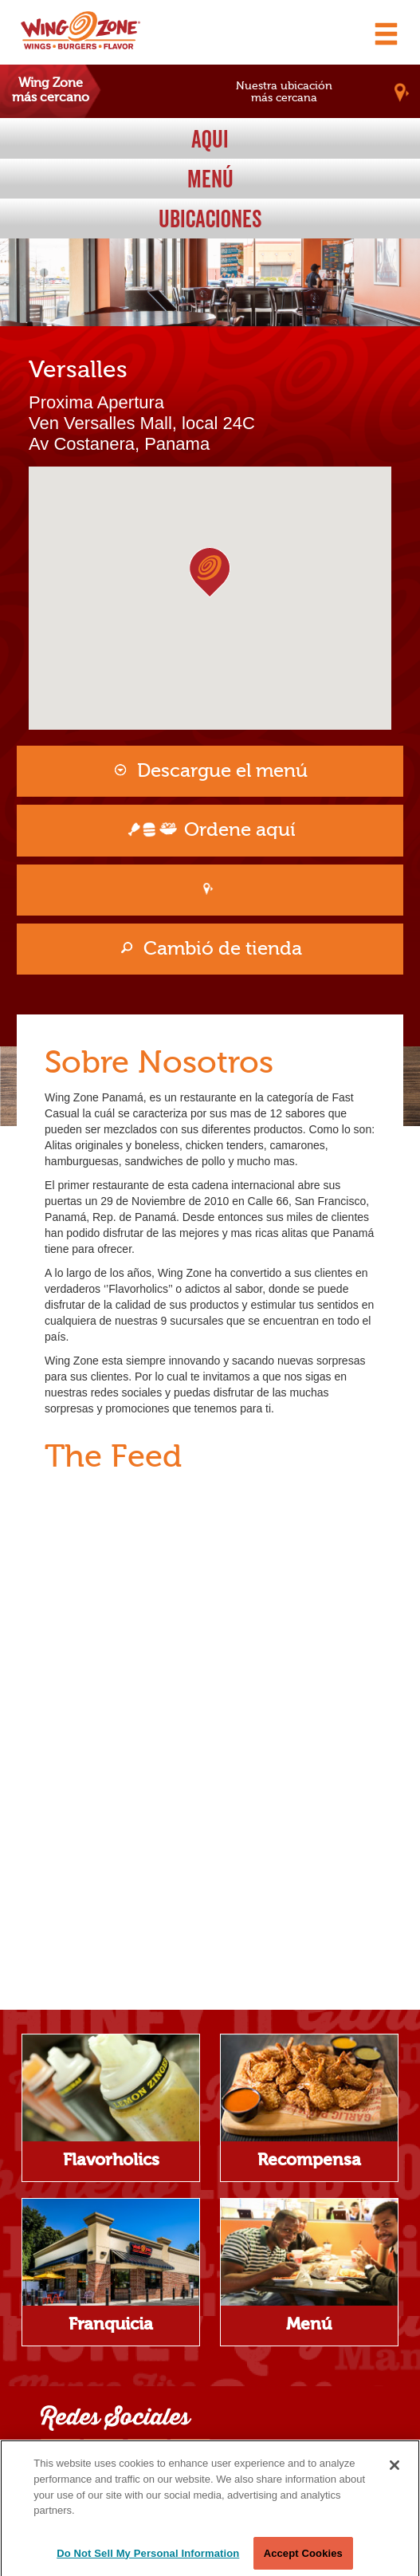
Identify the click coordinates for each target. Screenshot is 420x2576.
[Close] (394, 2476)
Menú (210, 179)
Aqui (210, 139)
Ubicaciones (210, 218)
